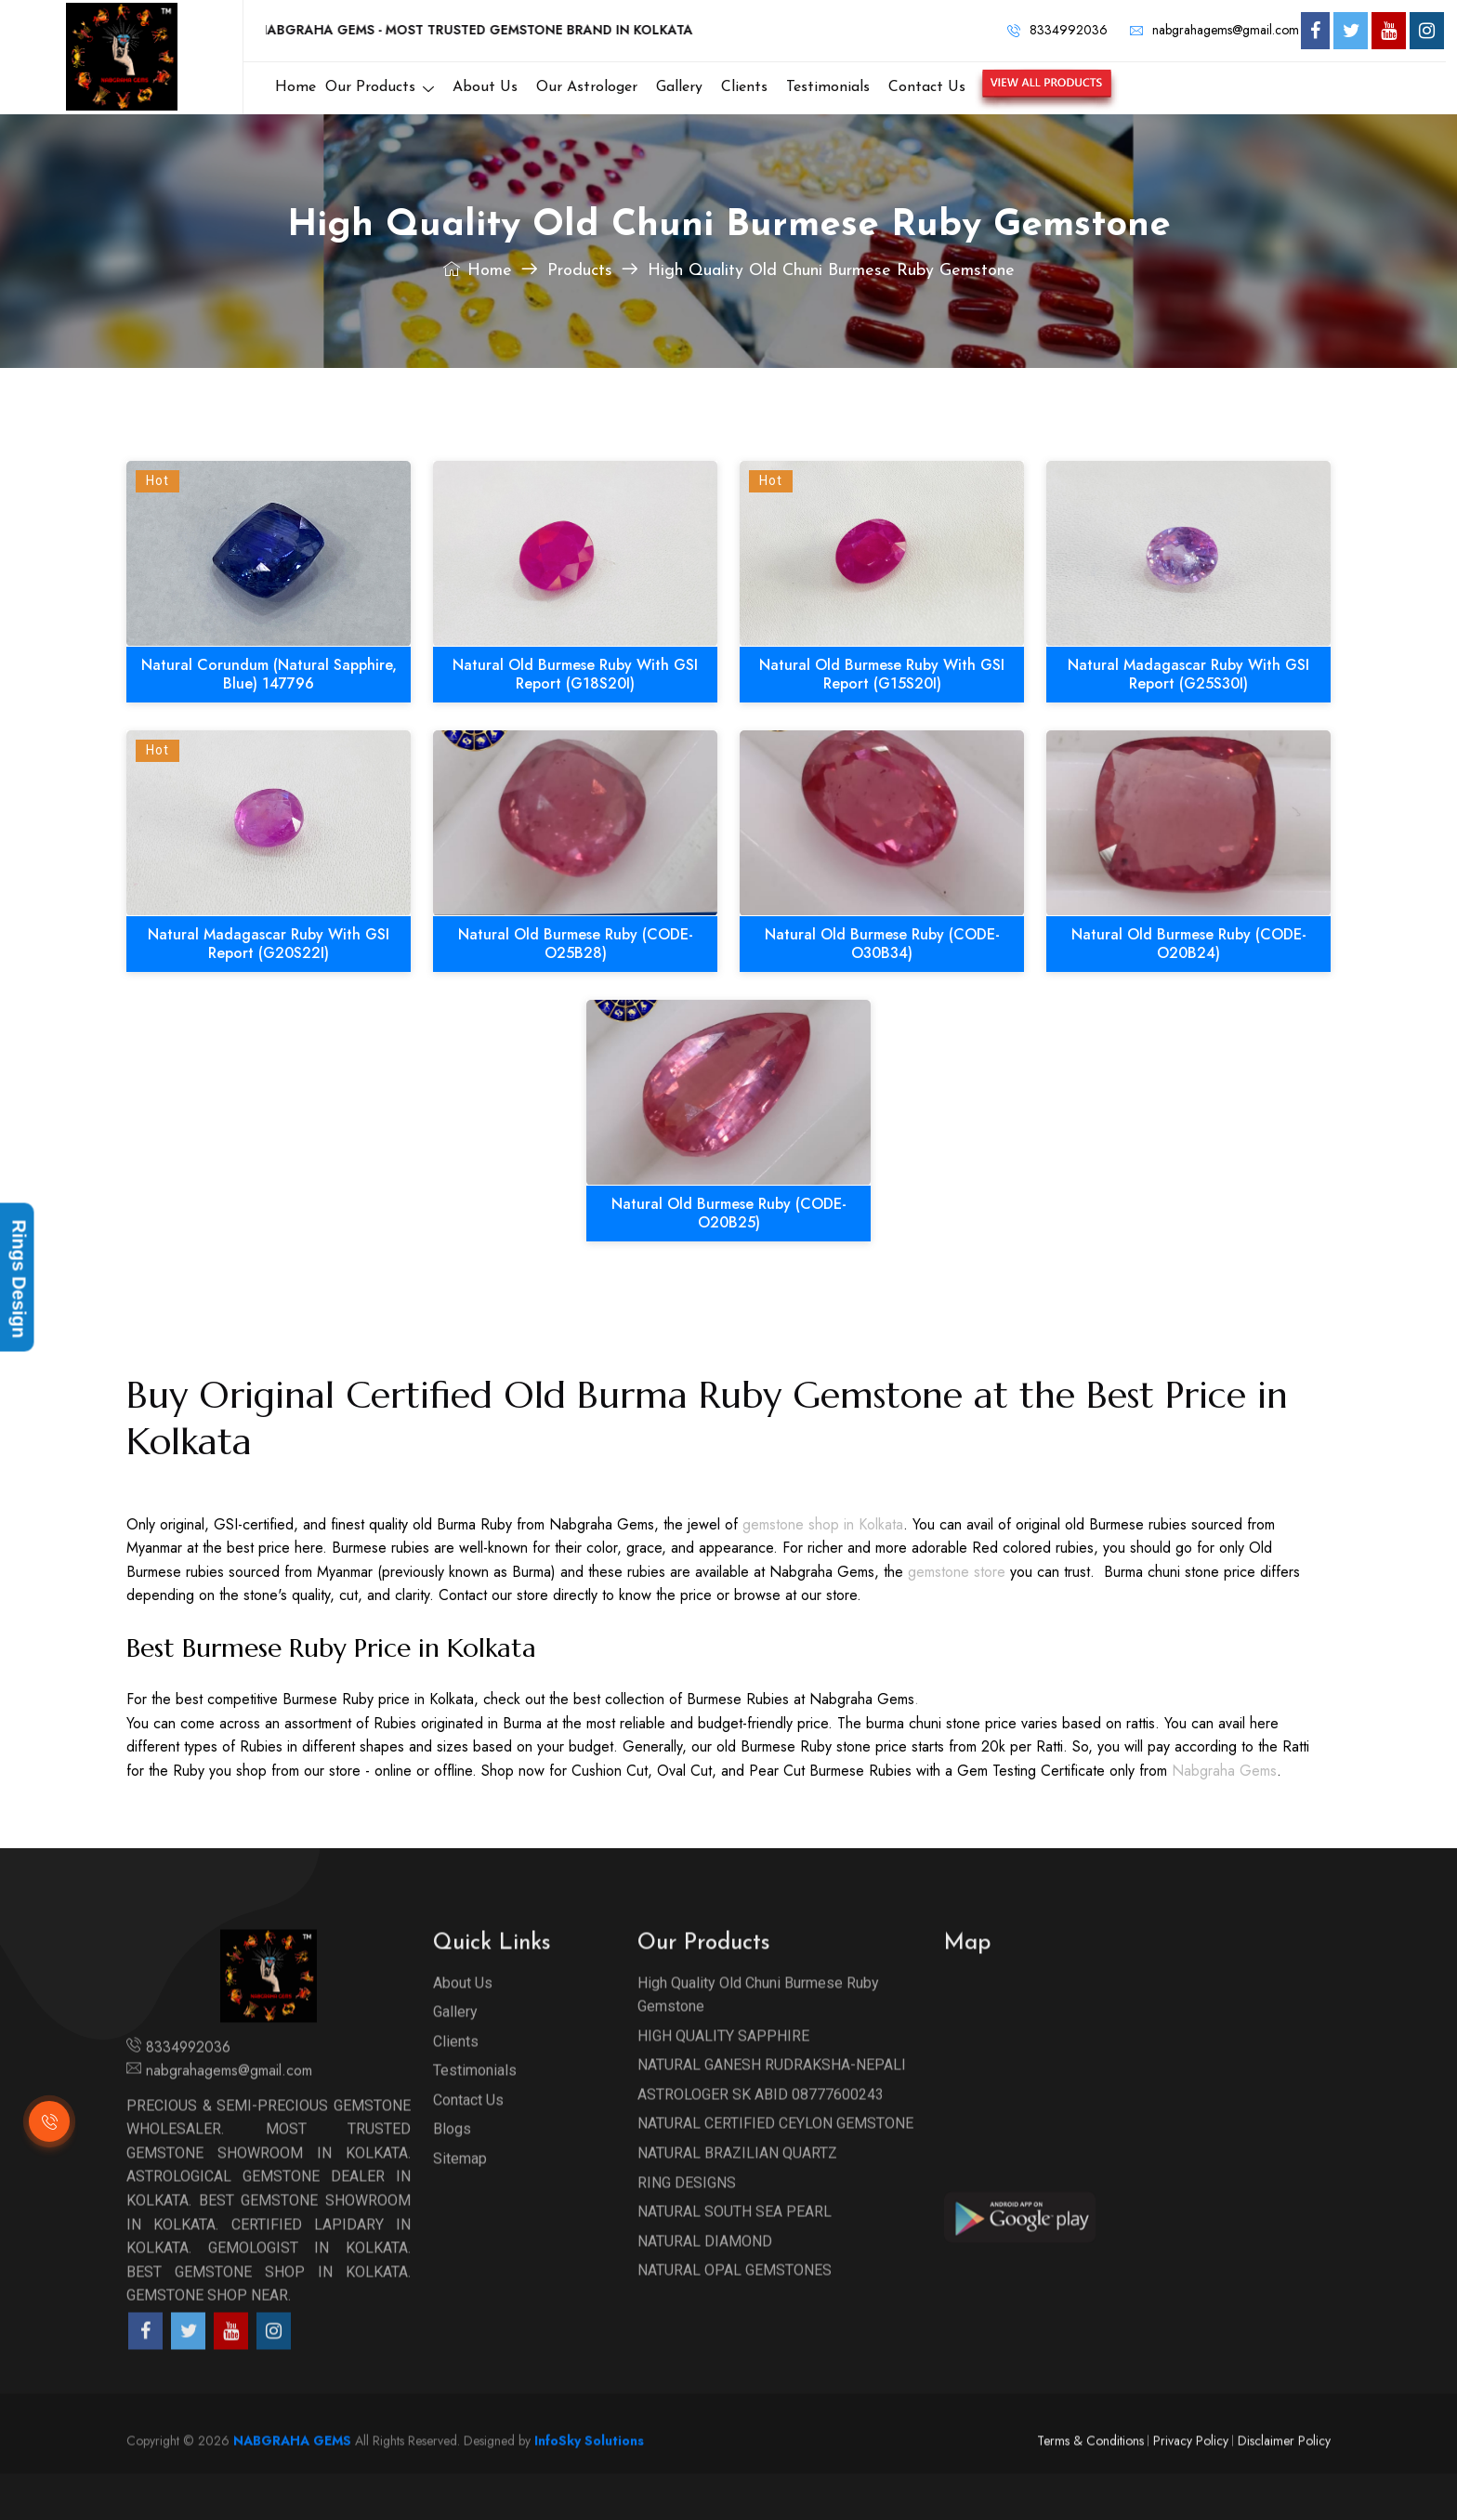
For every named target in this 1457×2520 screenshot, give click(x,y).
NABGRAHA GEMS (292, 2485)
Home (477, 271)
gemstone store (956, 1571)
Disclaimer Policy (1284, 2485)
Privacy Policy (1190, 2485)
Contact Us (468, 2145)
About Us (462, 2028)
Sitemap (460, 2203)
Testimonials (475, 2116)
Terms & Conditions (1090, 2485)
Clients (456, 2086)
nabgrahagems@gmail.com (1214, 30)
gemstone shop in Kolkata (822, 1524)
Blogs (452, 2175)
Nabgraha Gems (1224, 1770)
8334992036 (1057, 30)
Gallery (455, 2058)
